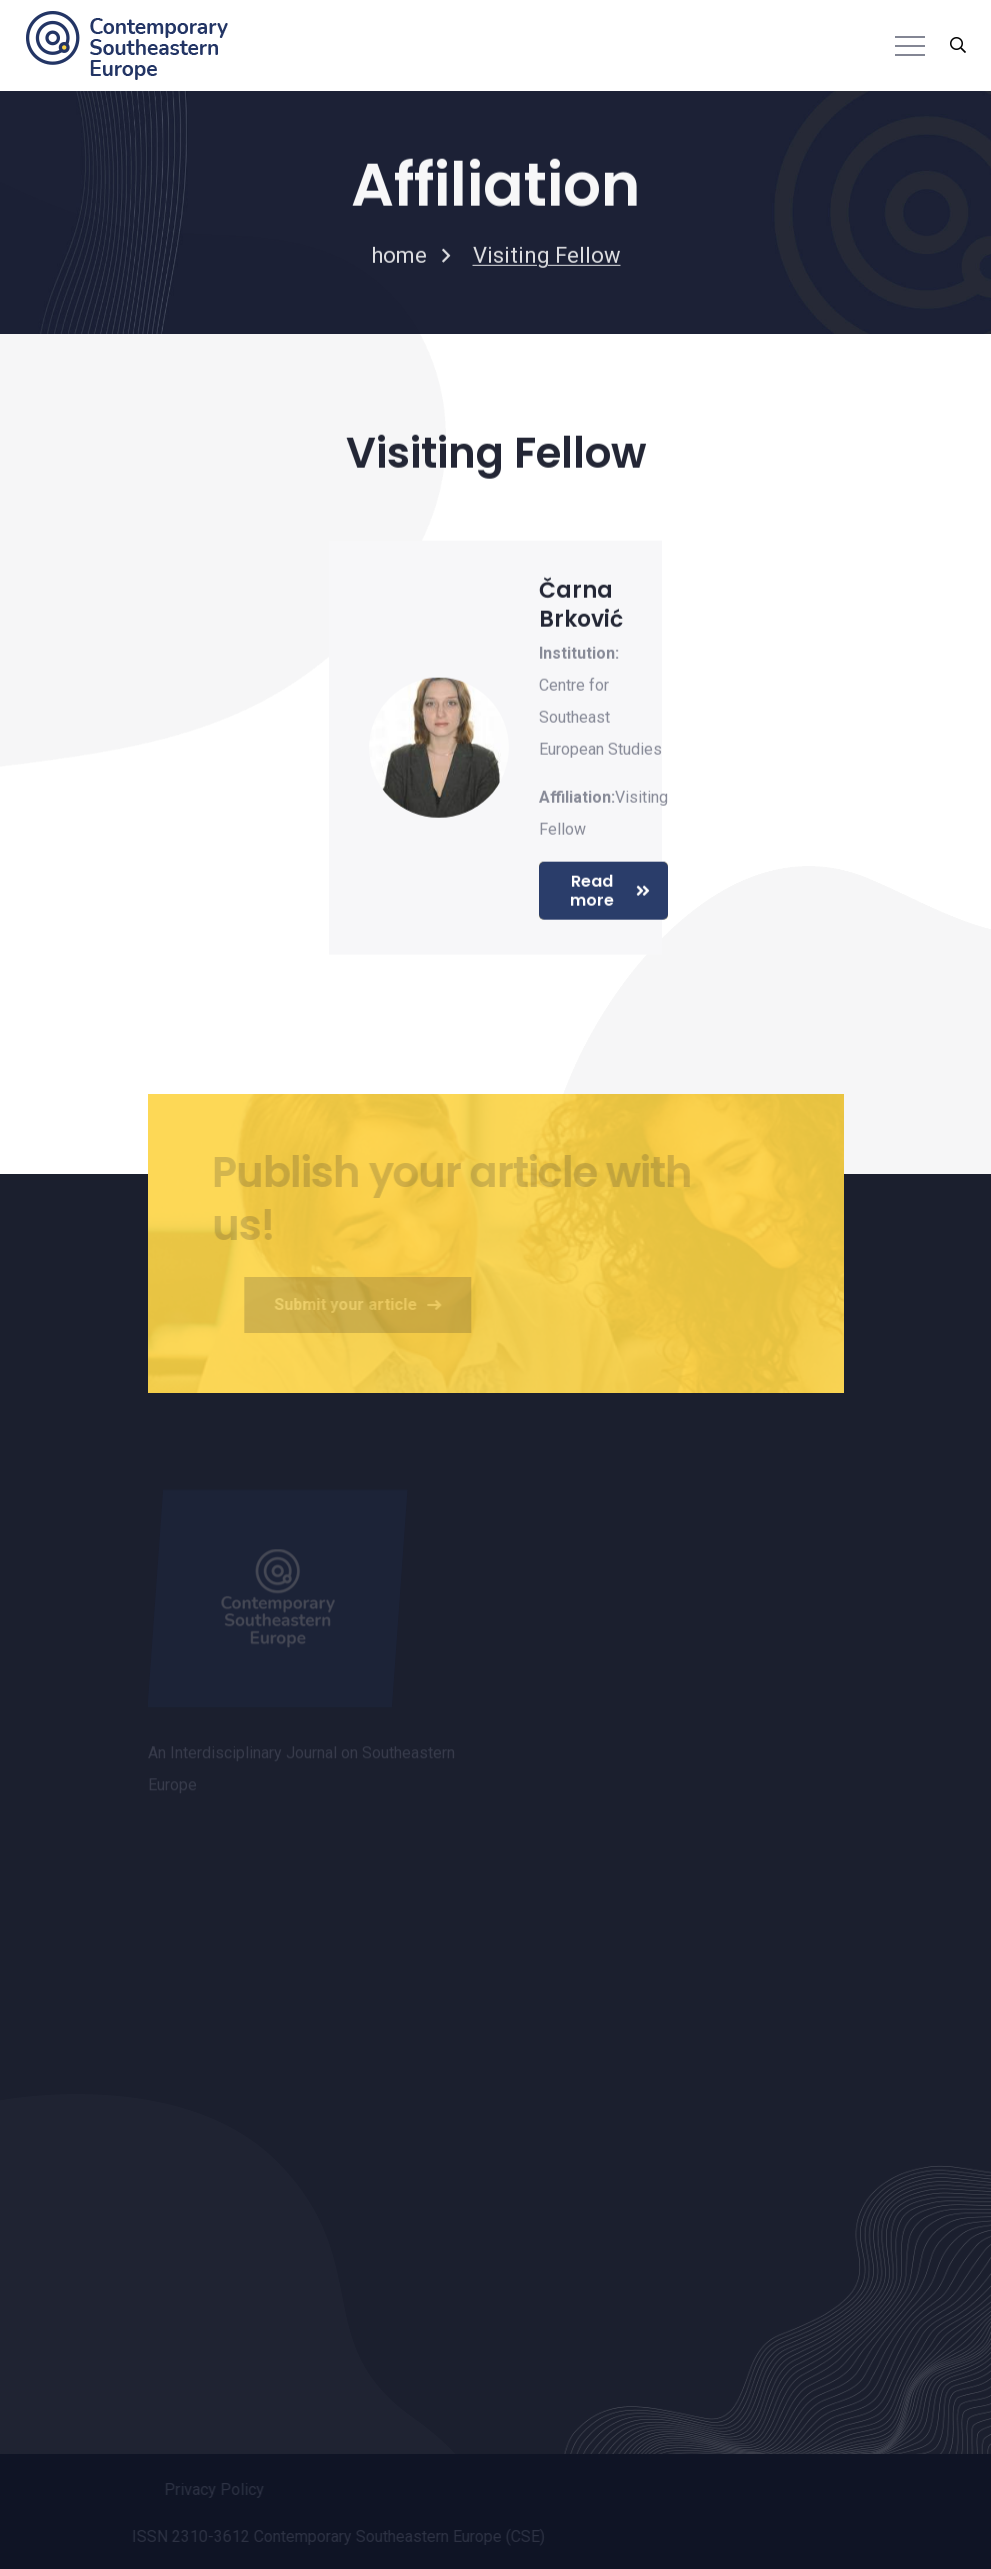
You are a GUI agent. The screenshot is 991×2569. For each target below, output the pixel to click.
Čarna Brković (581, 606)
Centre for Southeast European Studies (600, 718)
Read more (610, 892)
